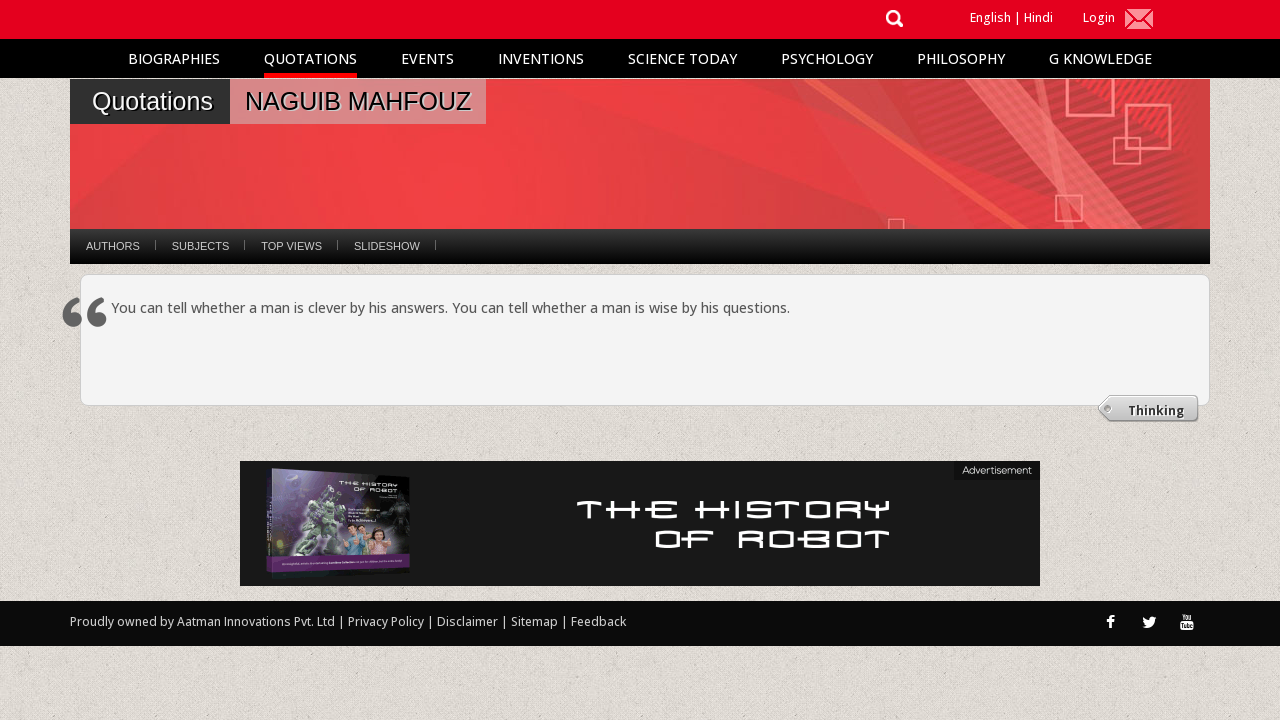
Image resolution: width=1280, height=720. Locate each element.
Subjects (200, 246)
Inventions (541, 58)
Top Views (291, 246)
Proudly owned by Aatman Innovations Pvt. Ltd (202, 621)
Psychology (827, 58)
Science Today (682, 58)
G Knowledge (1100, 58)
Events (427, 58)
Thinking (1156, 410)
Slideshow (387, 246)
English (990, 17)
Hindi (1038, 17)
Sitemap (536, 621)
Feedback (598, 621)
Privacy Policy (387, 621)
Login (1099, 17)
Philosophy (961, 58)
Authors (113, 246)
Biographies (174, 58)
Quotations (310, 58)
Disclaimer (467, 621)
